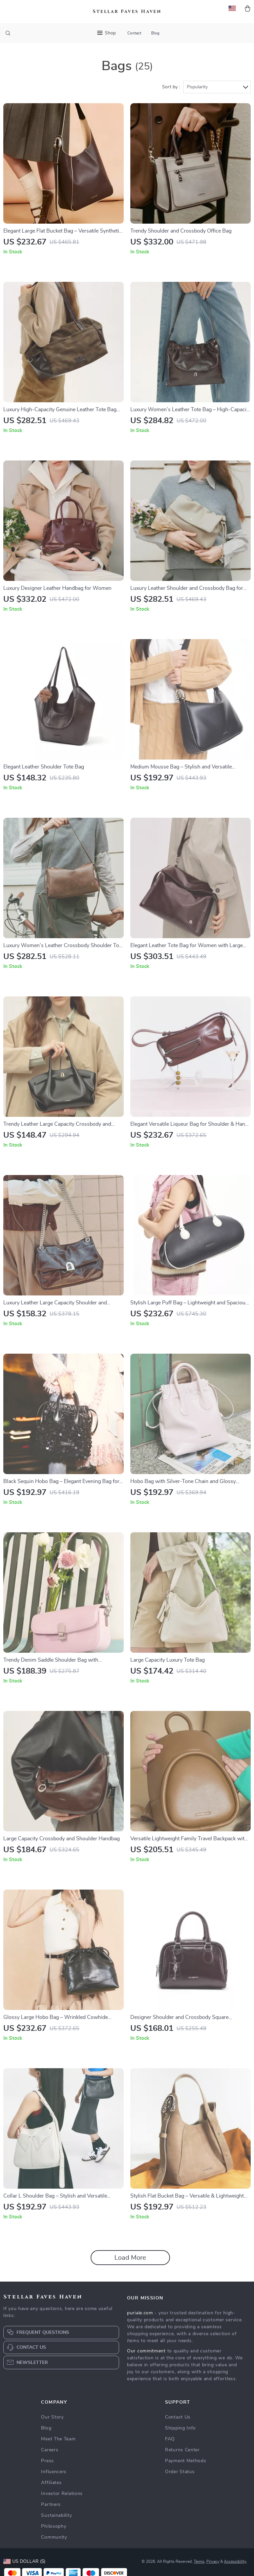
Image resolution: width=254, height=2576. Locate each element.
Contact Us (177, 2418)
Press (47, 2462)
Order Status (179, 2473)
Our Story (52, 2418)
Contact (134, 33)
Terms (199, 2563)
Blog (155, 33)
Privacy (212, 2563)
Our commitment (146, 2352)
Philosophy (53, 2527)
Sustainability (56, 2516)
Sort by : (171, 88)
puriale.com (140, 2314)
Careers (49, 2451)
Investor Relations (62, 2495)
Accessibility (235, 2563)
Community (54, 2538)
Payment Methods (185, 2462)
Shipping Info (180, 2429)
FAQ (170, 2440)
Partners (51, 2506)
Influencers (53, 2473)
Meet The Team (58, 2440)
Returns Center (182, 2451)
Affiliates (51, 2484)
